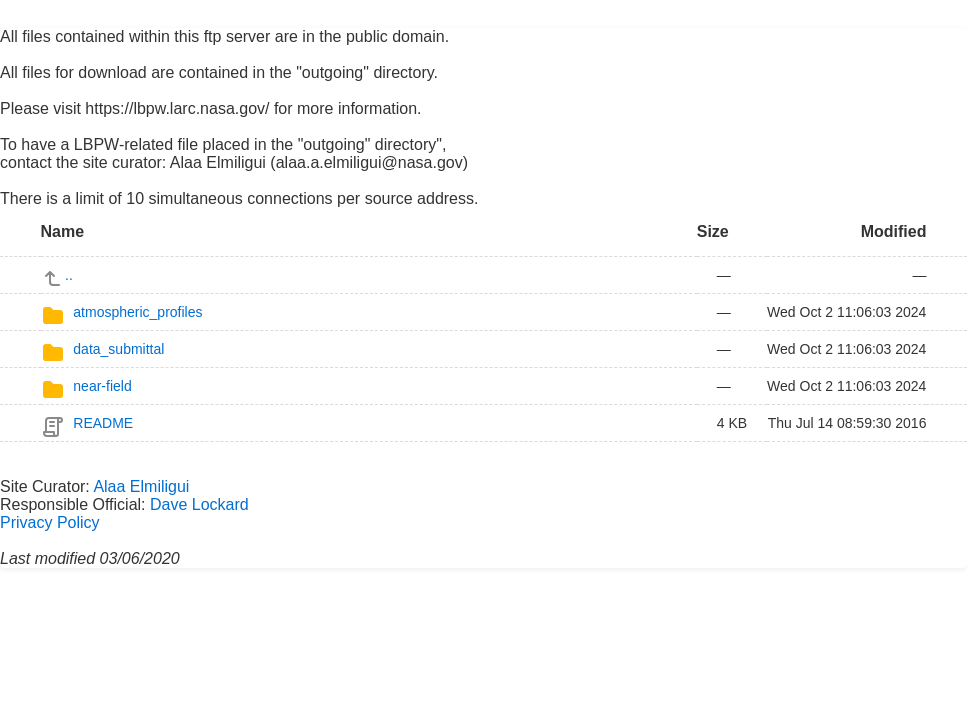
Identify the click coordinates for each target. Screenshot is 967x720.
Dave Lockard (199, 504)
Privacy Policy (50, 522)
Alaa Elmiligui (141, 486)
